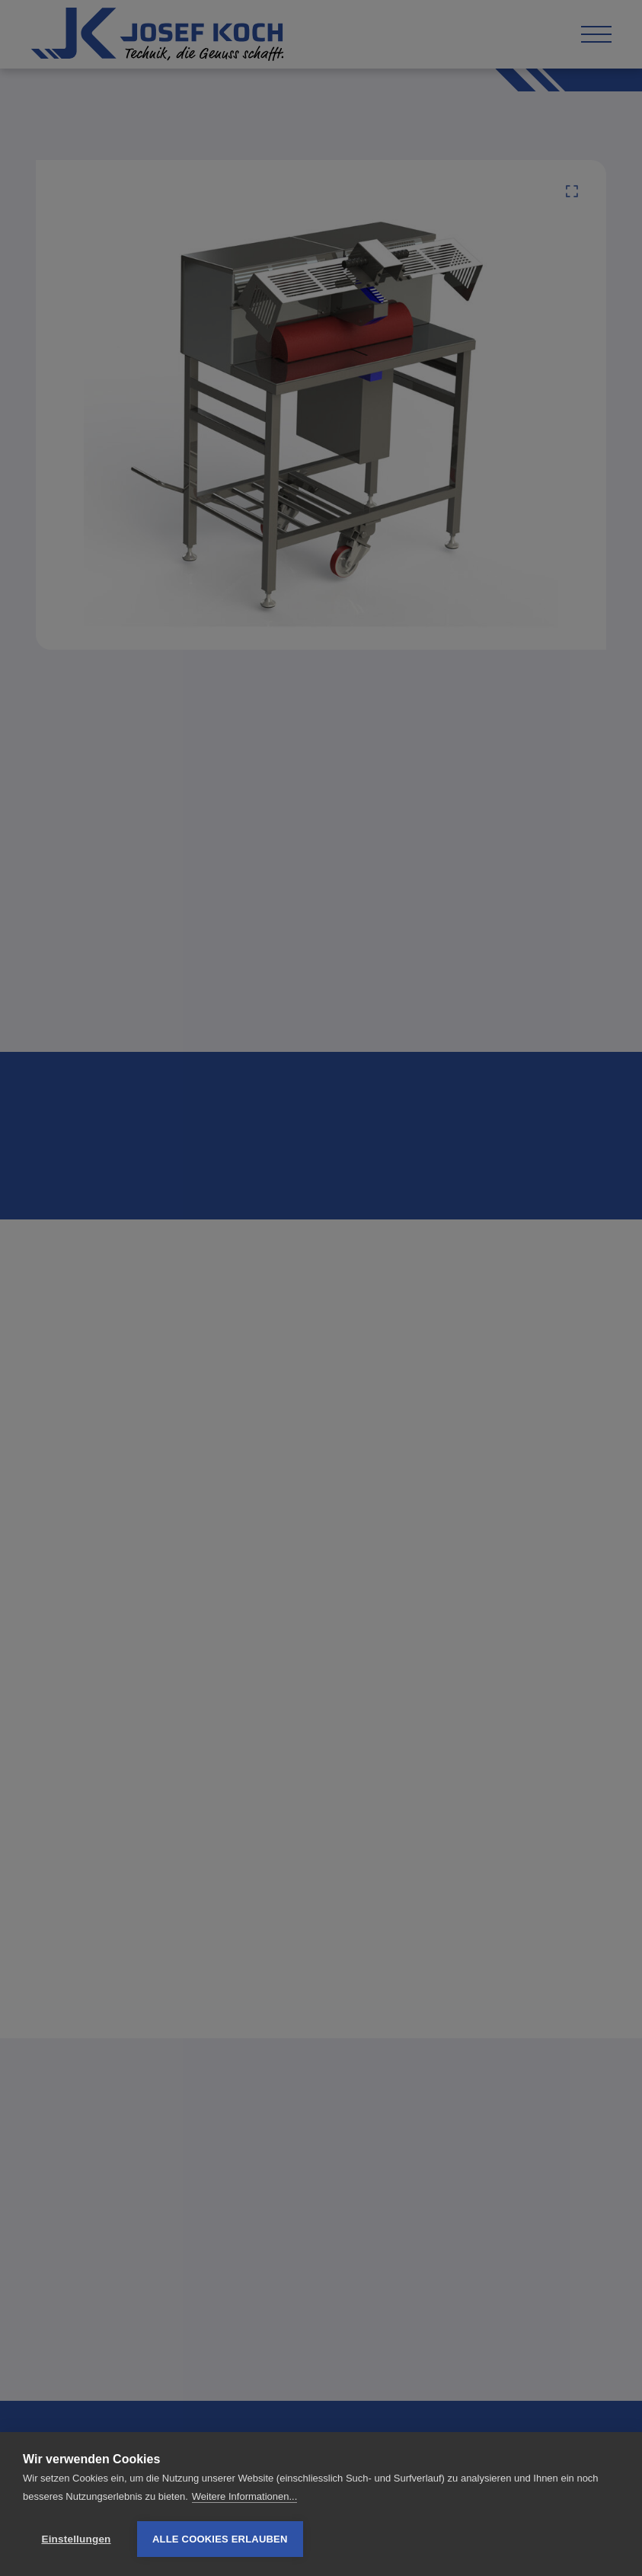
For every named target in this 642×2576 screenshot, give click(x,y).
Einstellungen (75, 2539)
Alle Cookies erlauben (220, 2539)
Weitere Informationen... (245, 2496)
